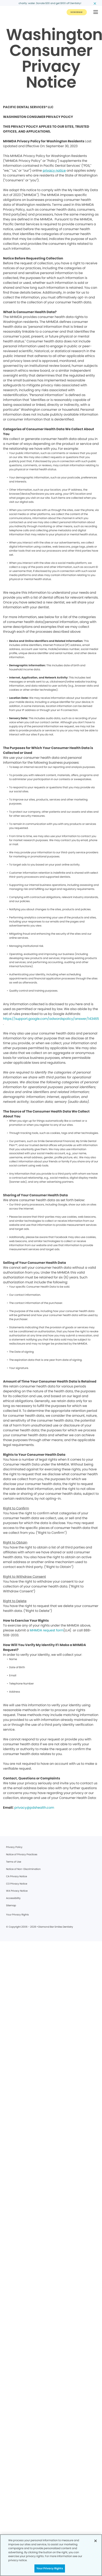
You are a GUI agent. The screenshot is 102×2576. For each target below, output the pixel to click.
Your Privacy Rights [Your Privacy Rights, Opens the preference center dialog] (49, 2568)
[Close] (95, 2540)
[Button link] (77, 12)
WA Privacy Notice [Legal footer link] (17, 1890)
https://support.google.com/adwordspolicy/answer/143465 (51, 1018)
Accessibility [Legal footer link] (13, 1898)
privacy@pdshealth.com (34, 1807)
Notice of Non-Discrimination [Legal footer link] (23, 1869)
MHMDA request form (47, 1630)
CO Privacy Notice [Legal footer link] (16, 1883)
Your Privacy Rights (17, 1914)
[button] (95, 12)
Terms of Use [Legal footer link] (13, 1861)
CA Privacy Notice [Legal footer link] (16, 1876)
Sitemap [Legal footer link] (11, 1905)
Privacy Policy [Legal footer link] (14, 1847)
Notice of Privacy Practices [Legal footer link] (21, 1854)
